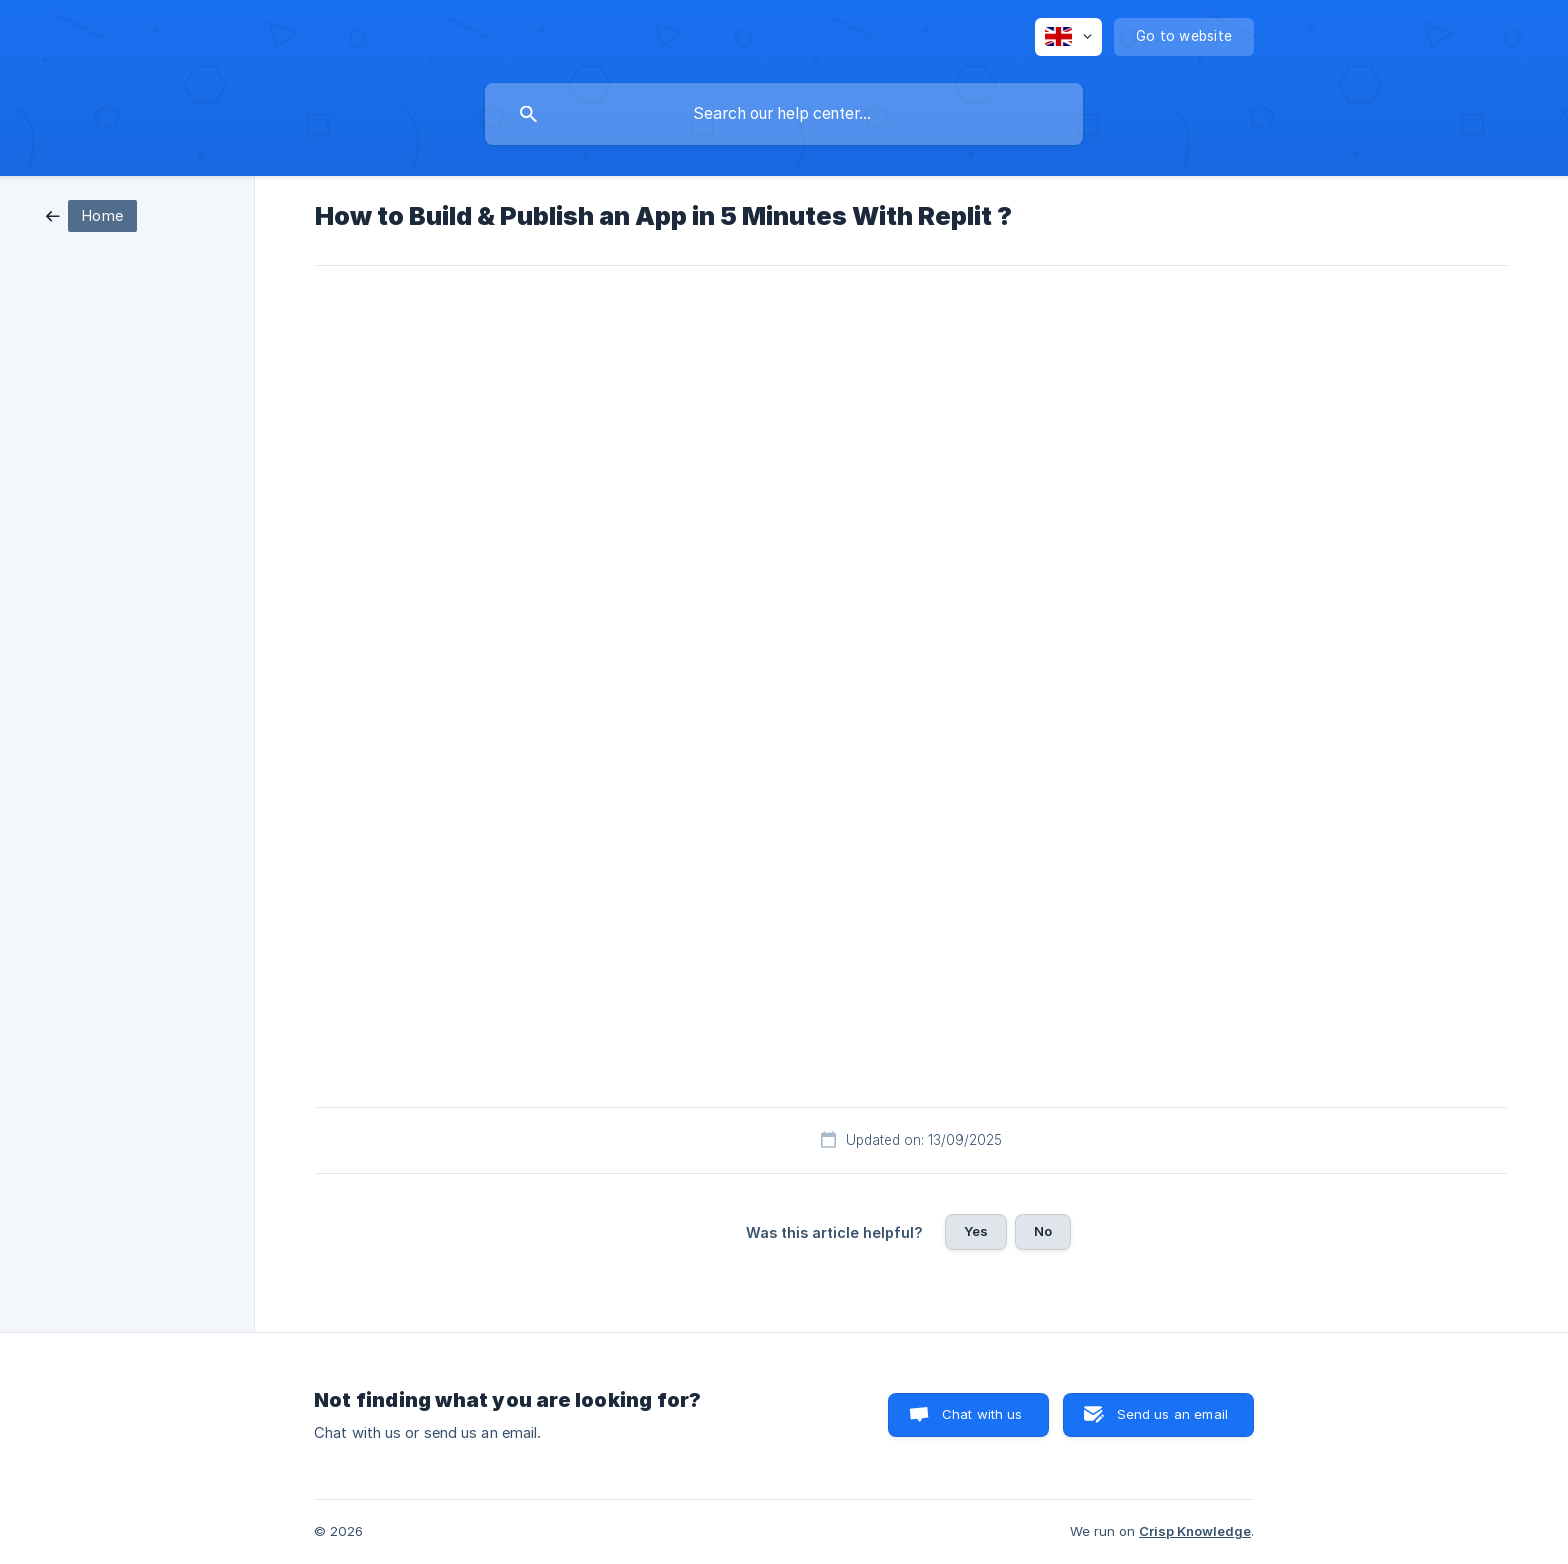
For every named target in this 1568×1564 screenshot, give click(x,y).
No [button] (1043, 1231)
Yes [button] (976, 1231)
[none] (1068, 37)
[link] (91, 214)
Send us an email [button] (1172, 1414)
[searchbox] (784, 114)
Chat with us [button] (982, 1414)
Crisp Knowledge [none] (1195, 1531)
